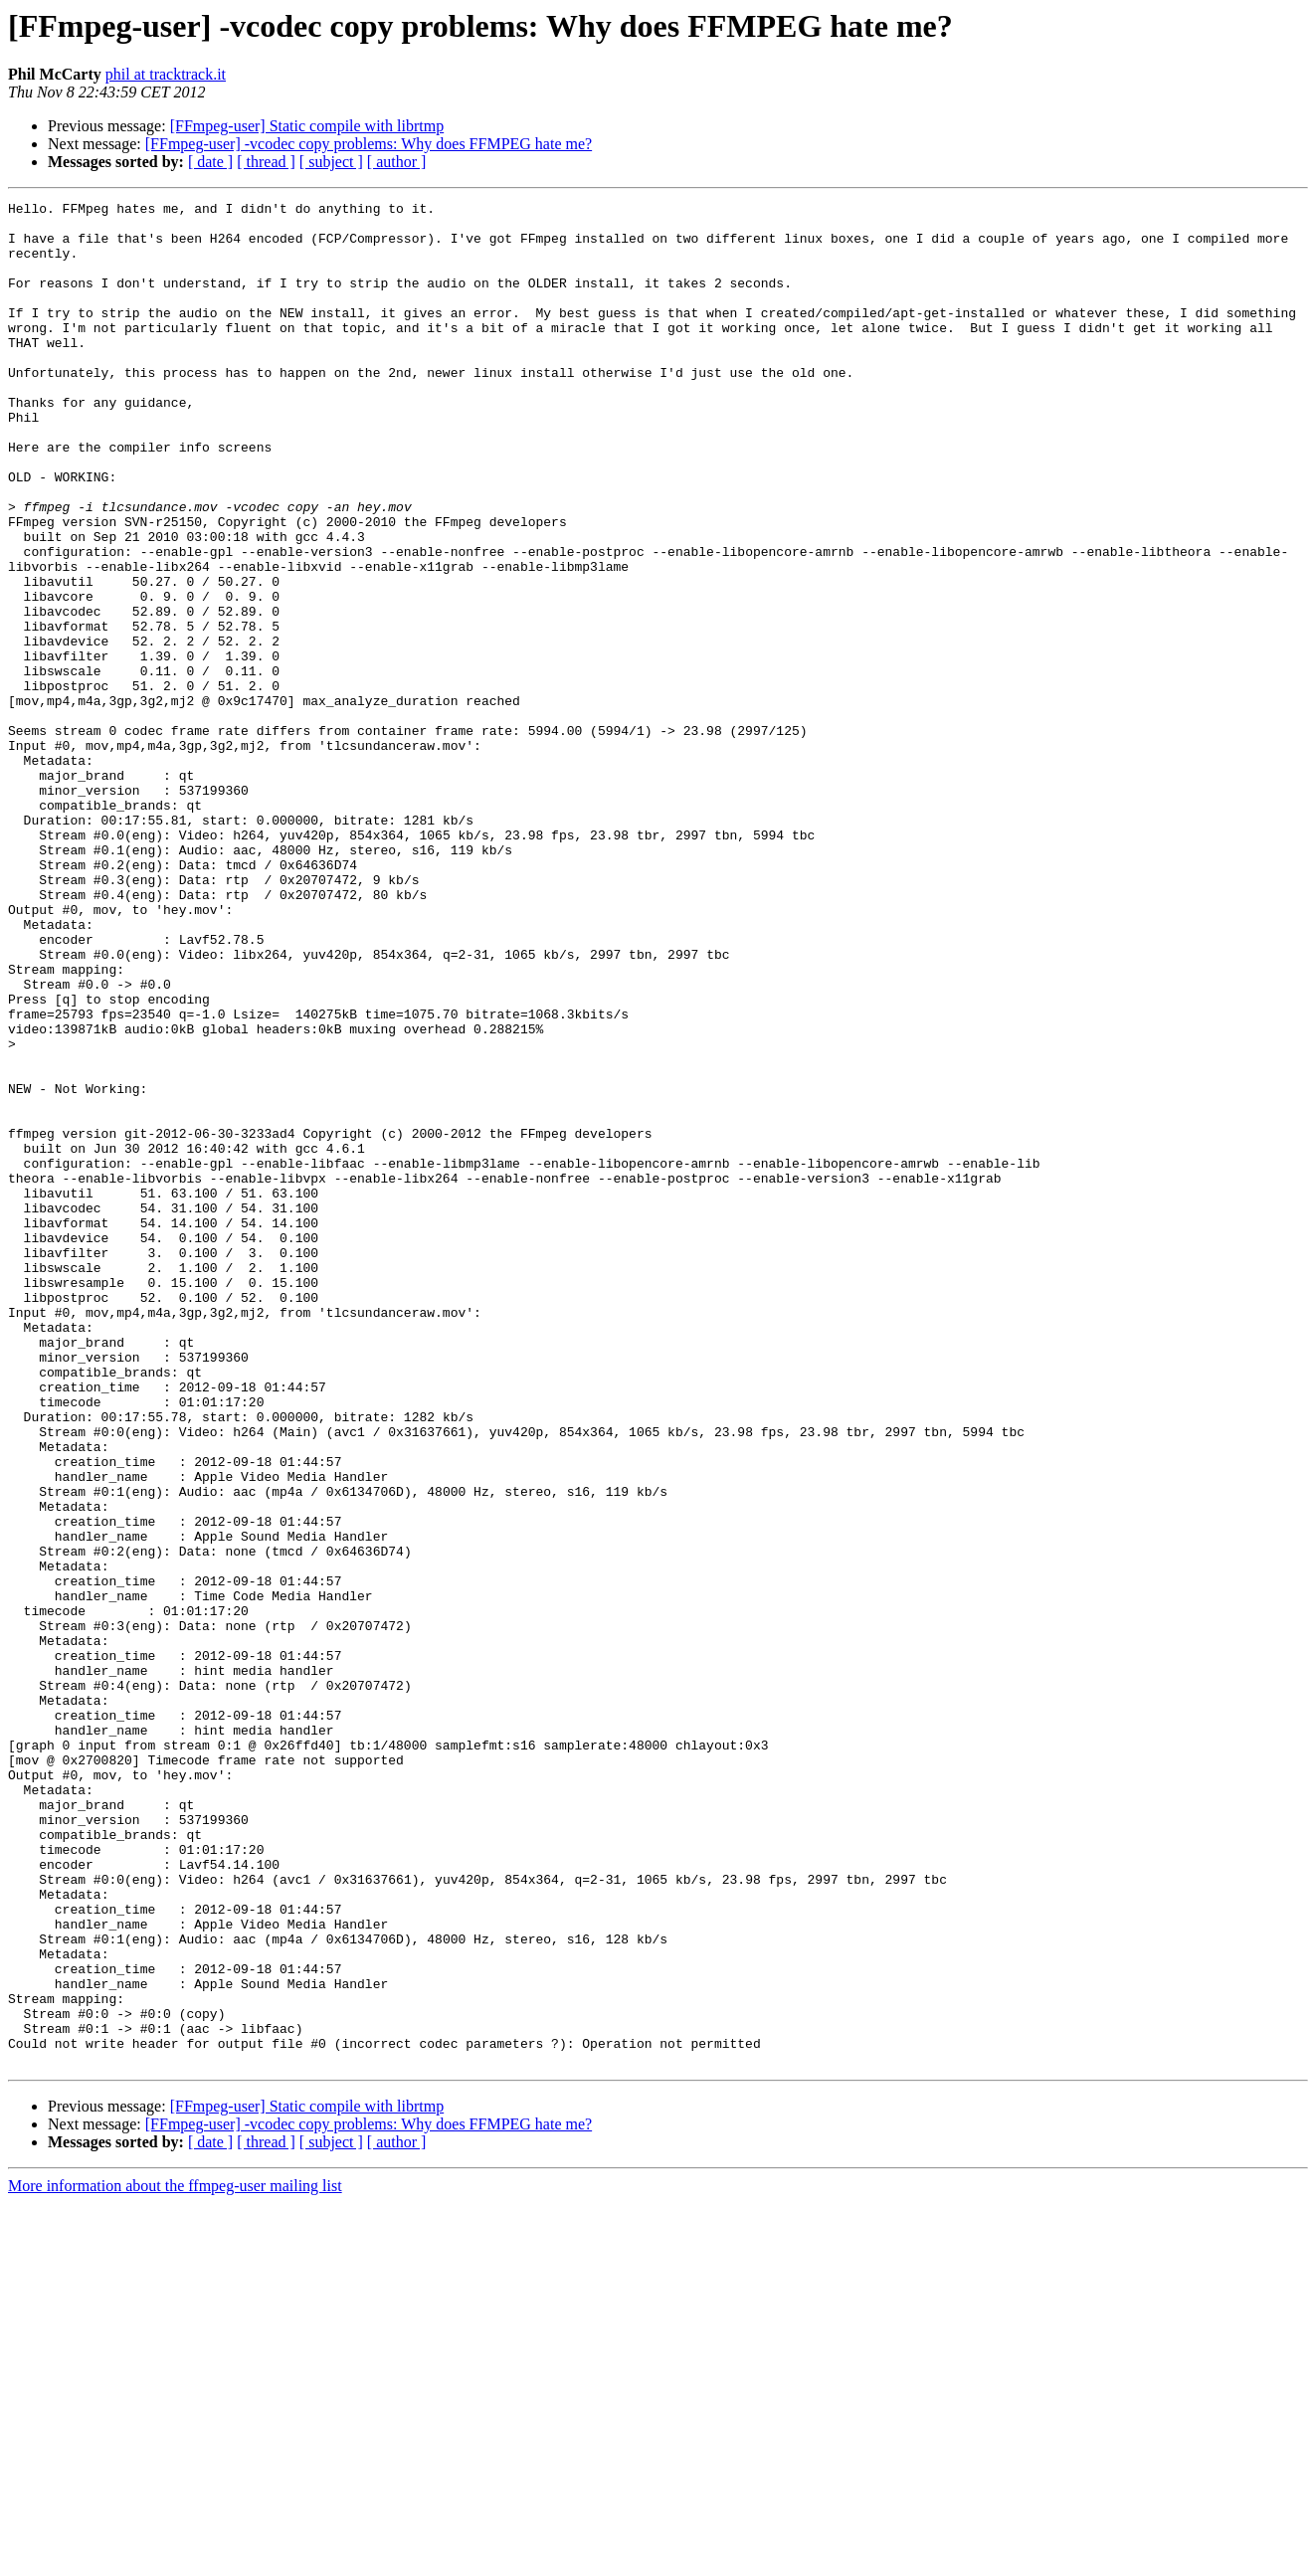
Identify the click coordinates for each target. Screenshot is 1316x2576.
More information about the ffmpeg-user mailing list (175, 2558)
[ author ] (397, 161)
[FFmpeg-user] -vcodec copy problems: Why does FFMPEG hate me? (368, 143)
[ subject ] (331, 161)
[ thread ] (266, 161)
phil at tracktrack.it (165, 74)
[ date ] (210, 161)
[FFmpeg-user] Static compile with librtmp (307, 125)
